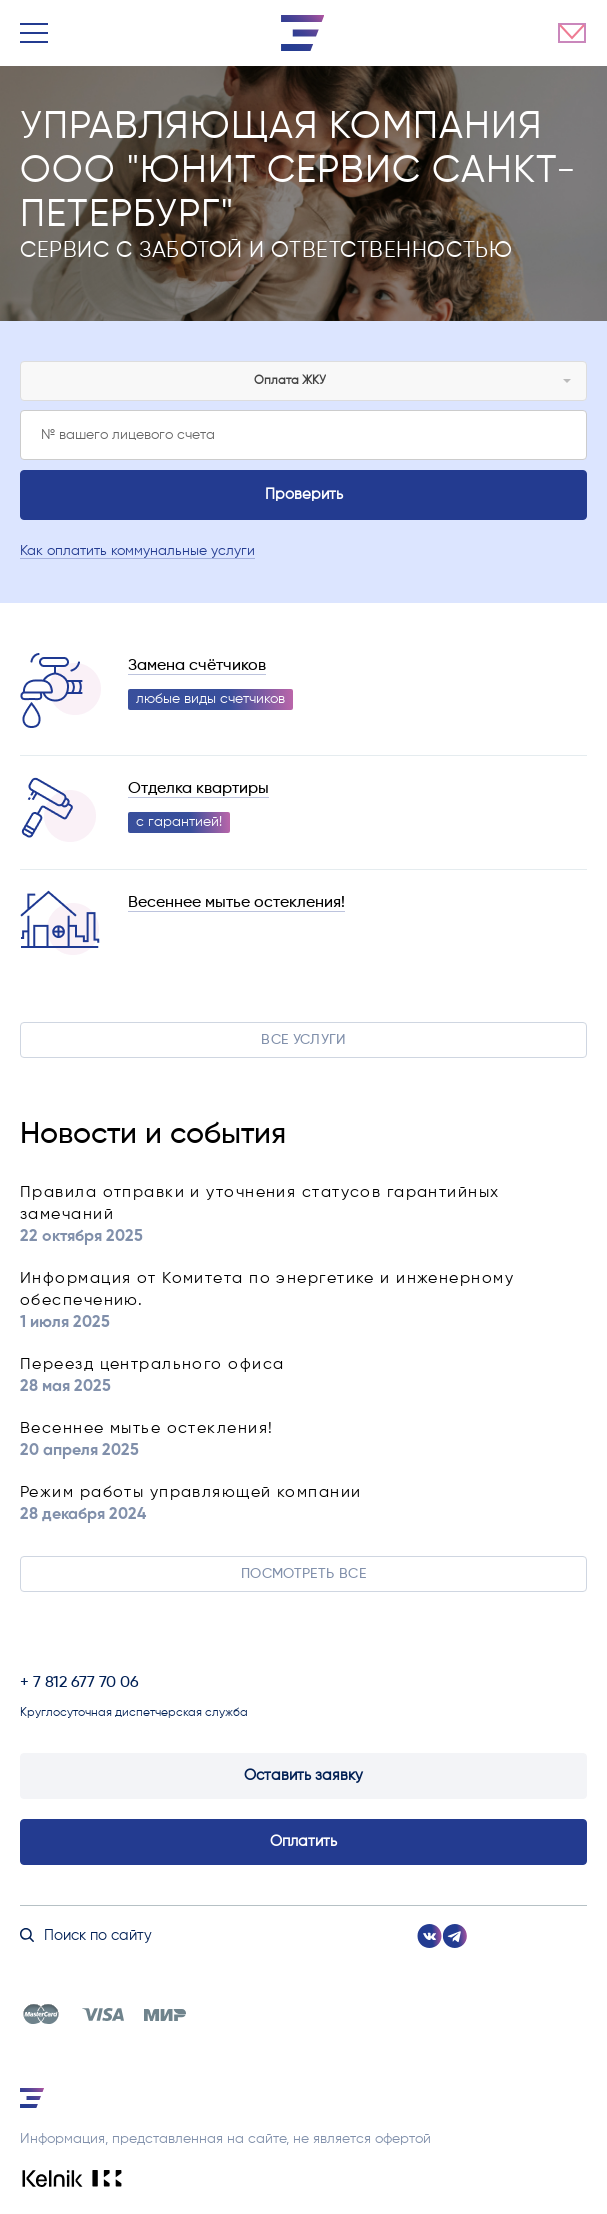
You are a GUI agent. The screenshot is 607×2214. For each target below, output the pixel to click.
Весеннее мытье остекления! (236, 903)
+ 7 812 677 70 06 (79, 1683)
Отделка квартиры (198, 789)
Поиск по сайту (86, 1935)
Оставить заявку (303, 1775)
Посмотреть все (303, 1574)
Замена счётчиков (197, 666)
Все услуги (303, 1040)
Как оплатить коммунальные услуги (137, 551)
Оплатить (303, 1841)
